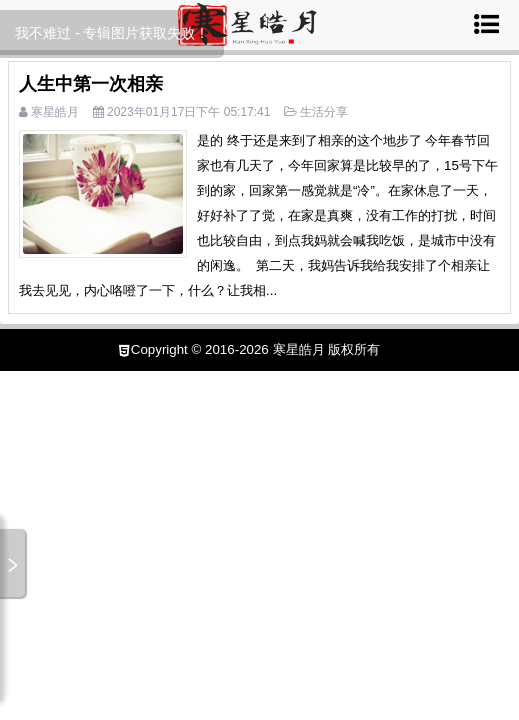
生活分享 (324, 112)
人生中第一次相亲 (91, 84)
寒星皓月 (55, 112)
